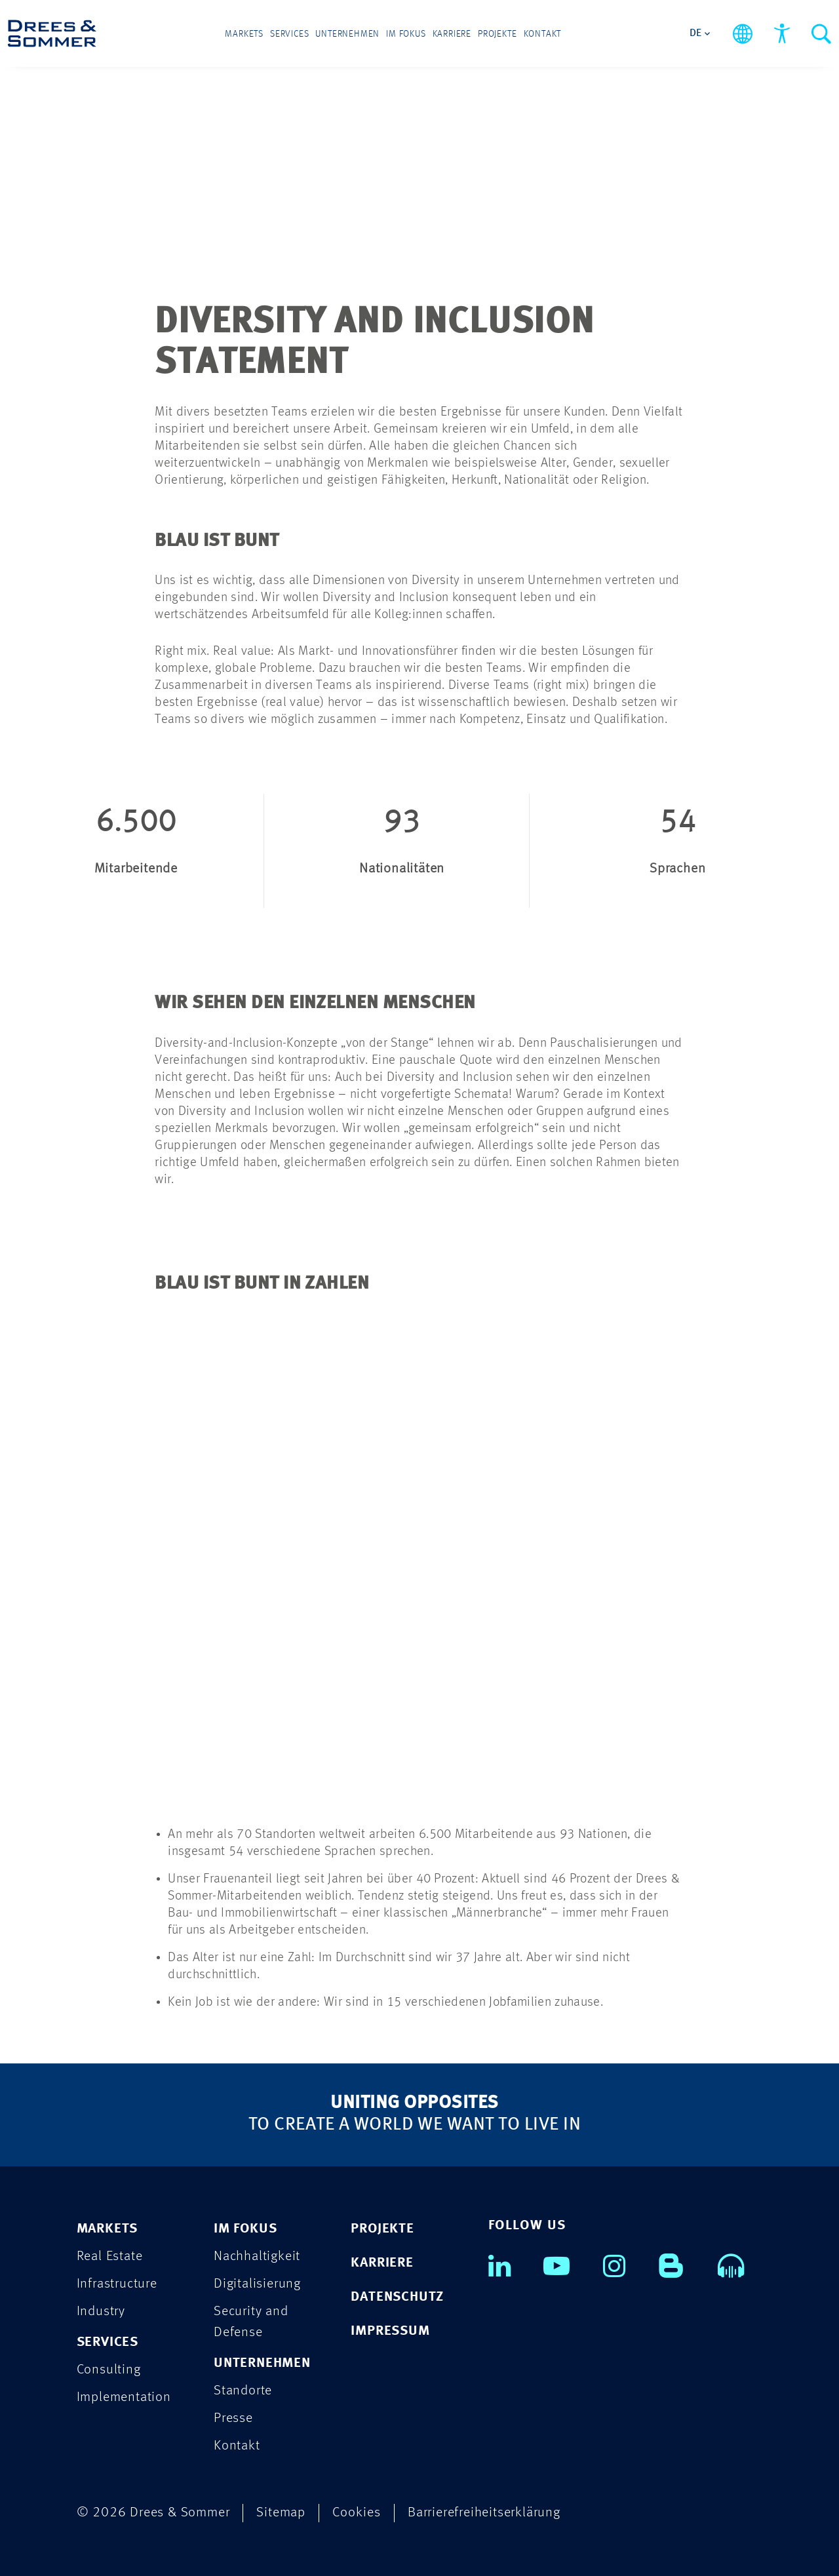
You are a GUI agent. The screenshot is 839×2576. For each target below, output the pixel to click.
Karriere (452, 34)
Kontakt (543, 34)
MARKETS (107, 2229)
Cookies (356, 2513)
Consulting (109, 2370)
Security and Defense (251, 2322)
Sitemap (280, 2513)
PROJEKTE (382, 2229)
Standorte (243, 2391)
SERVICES (107, 2342)
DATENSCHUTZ (397, 2297)
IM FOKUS (245, 2229)
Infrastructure (117, 2284)
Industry (101, 2311)
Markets (244, 34)
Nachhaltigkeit (257, 2256)
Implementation (124, 2397)
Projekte (497, 34)
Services (289, 34)
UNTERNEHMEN (262, 2363)
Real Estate (110, 2256)
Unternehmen (347, 34)
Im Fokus (405, 34)
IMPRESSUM (390, 2331)
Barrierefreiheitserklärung (484, 2513)
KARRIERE (382, 2263)
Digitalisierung (257, 2284)
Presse (233, 2418)
